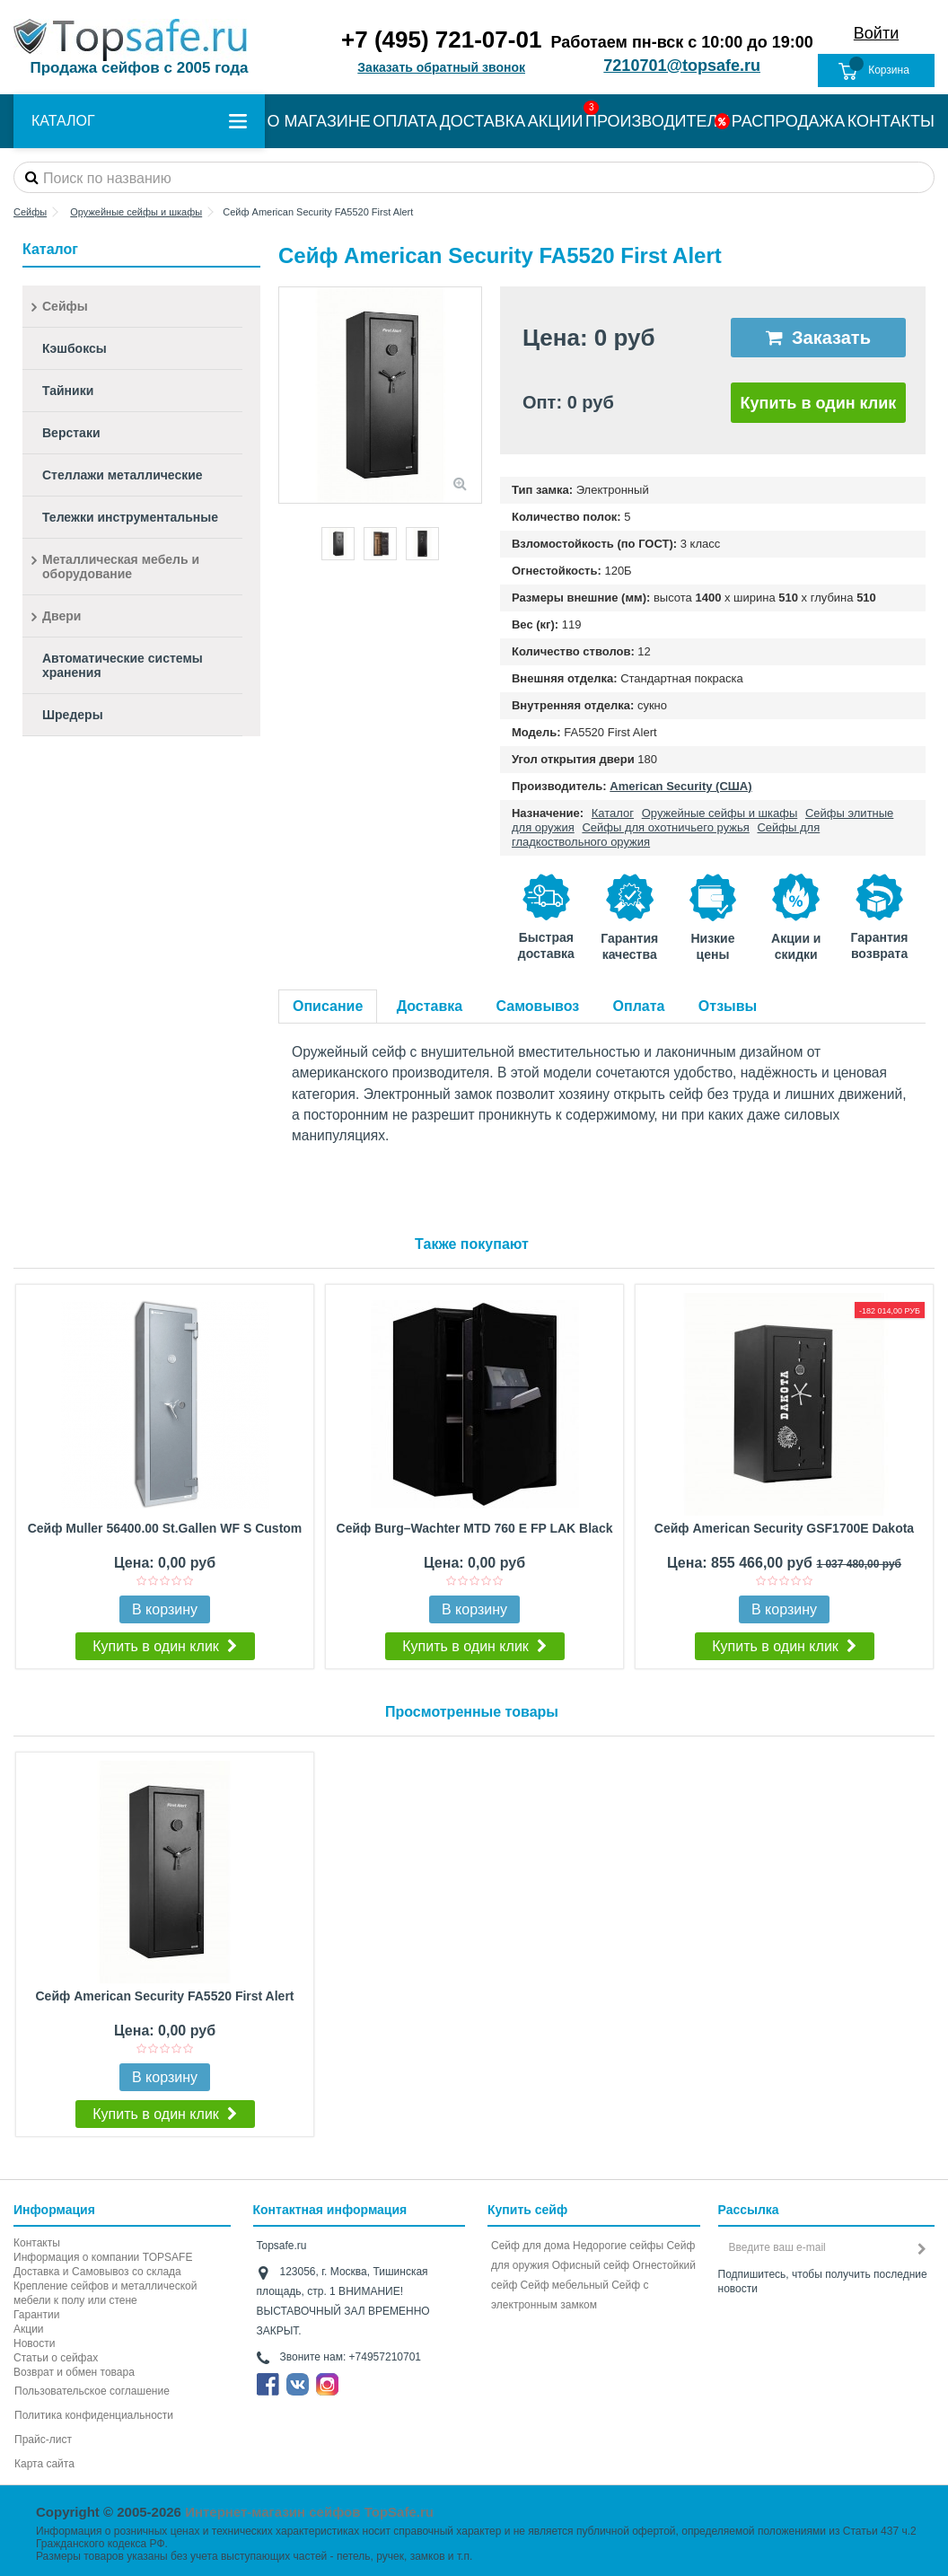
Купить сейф (527, 2209)
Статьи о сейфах (55, 2358)
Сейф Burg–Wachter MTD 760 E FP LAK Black (475, 1528)
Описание (328, 1006)
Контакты (36, 2243)
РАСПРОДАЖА (788, 121)
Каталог (613, 813)
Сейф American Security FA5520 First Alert (164, 1996)
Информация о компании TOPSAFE (102, 2257)
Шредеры (72, 715)
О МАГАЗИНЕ (319, 121)
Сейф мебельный (565, 2285)
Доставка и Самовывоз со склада (97, 2271)
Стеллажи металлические (122, 475)
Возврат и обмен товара (74, 2372)
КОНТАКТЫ (891, 121)
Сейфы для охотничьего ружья (665, 827)
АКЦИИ (556, 121)
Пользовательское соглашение (92, 2391)
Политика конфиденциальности (93, 2415)
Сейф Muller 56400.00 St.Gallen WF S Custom (165, 1528)
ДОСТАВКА (483, 121)
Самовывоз (538, 1006)
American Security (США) (680, 786)
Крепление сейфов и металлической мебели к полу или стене (105, 2293)
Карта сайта (44, 2463)
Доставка (430, 1006)
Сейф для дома (530, 2245)
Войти (876, 33)
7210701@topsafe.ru (681, 66)
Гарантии (36, 2314)
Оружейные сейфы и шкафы (720, 813)
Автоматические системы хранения (122, 665)
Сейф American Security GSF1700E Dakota (784, 1528)
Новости (34, 2343)
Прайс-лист (43, 2439)
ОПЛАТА (405, 121)
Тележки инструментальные (130, 517)
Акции (28, 2329)
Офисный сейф (590, 2265)
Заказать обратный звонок (441, 67)
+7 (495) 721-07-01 (441, 39)
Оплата (639, 1006)
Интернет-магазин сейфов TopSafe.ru (309, 2511)
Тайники (67, 390)
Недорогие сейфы (618, 2245)
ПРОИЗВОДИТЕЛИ (657, 121)
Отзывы (727, 1006)
